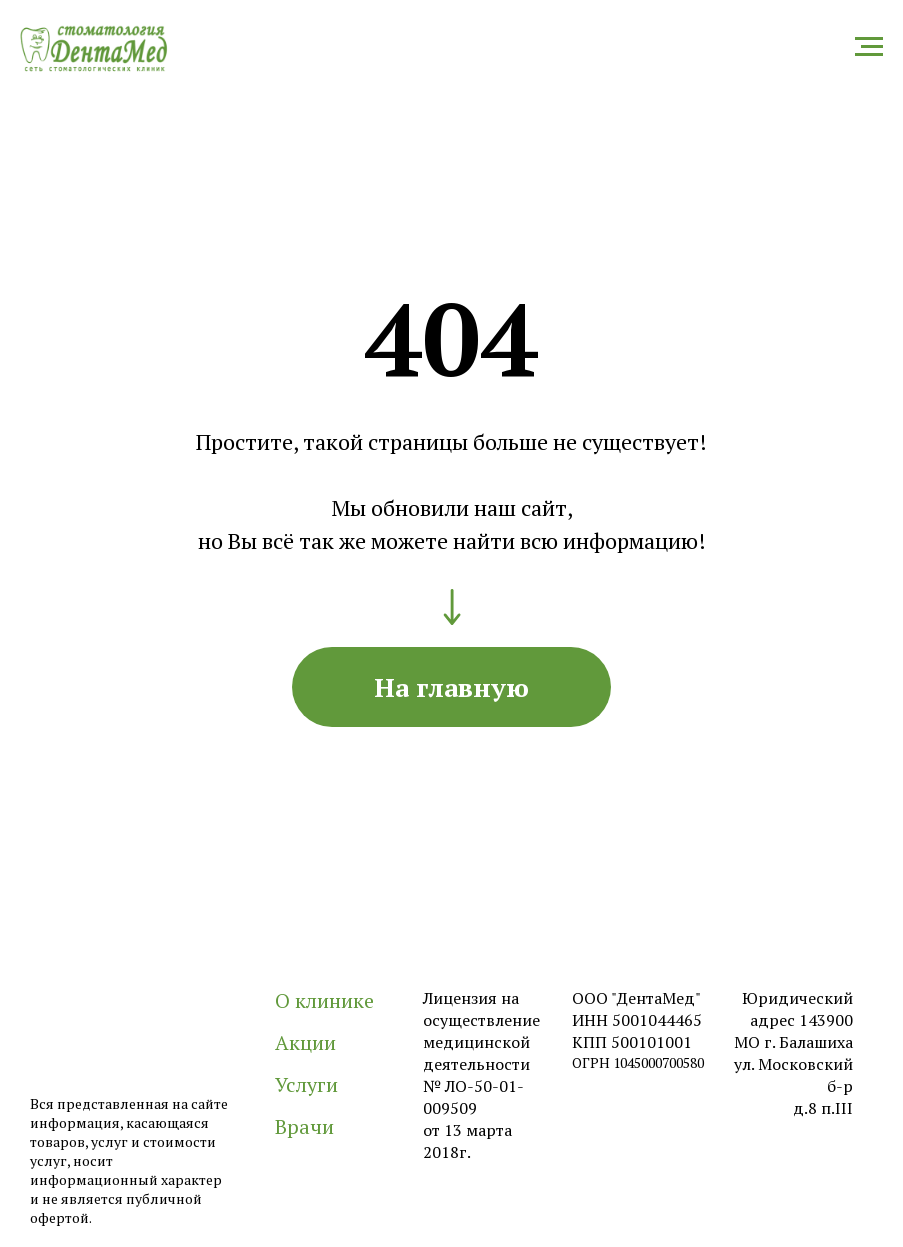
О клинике (324, 1000)
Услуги (306, 1084)
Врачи (304, 1126)
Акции (305, 1042)
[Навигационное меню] (869, 47)
